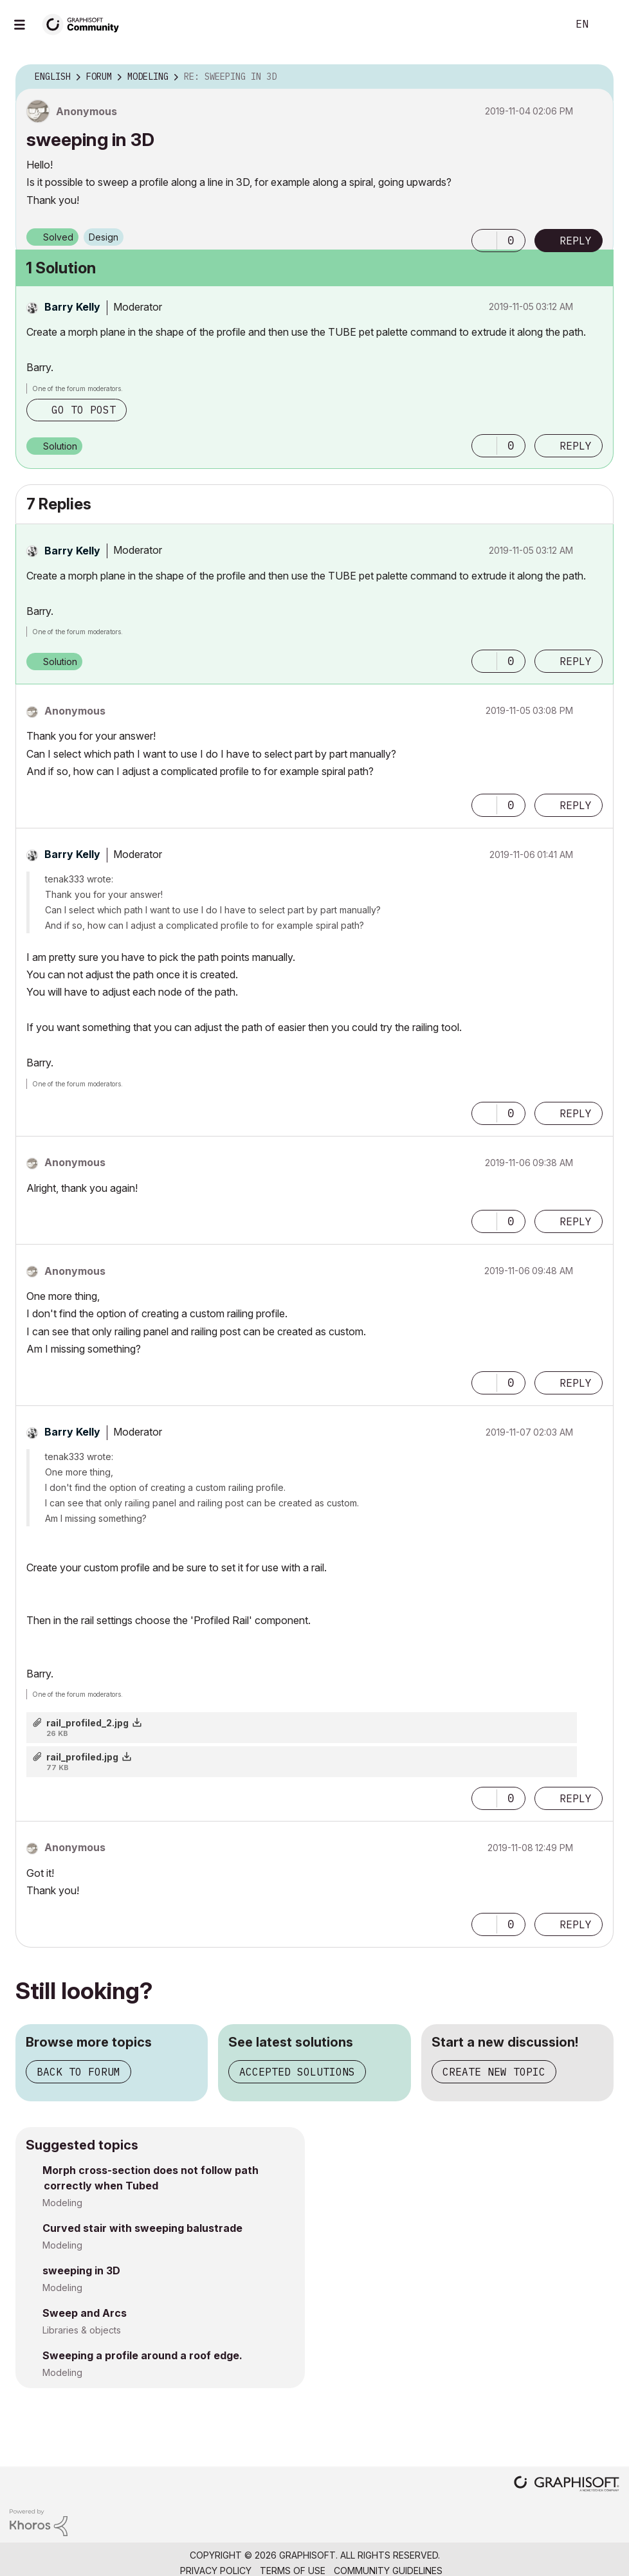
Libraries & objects (81, 2330)
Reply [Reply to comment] (576, 445)
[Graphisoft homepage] (566, 2485)
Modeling (62, 2202)
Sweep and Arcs (84, 2313)
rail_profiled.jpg (82, 1756)
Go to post (83, 409)
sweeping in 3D (81, 2270)
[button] (484, 240)
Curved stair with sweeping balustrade (142, 2228)
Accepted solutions (297, 2071)
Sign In (608, 24)
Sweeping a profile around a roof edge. (142, 2355)
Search (543, 24)
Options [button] (595, 77)
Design (103, 237)
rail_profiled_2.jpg (87, 1722)
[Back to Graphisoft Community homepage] (85, 23)
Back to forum (78, 2071)
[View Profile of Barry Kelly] (72, 306)
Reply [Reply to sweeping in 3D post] (576, 240)
